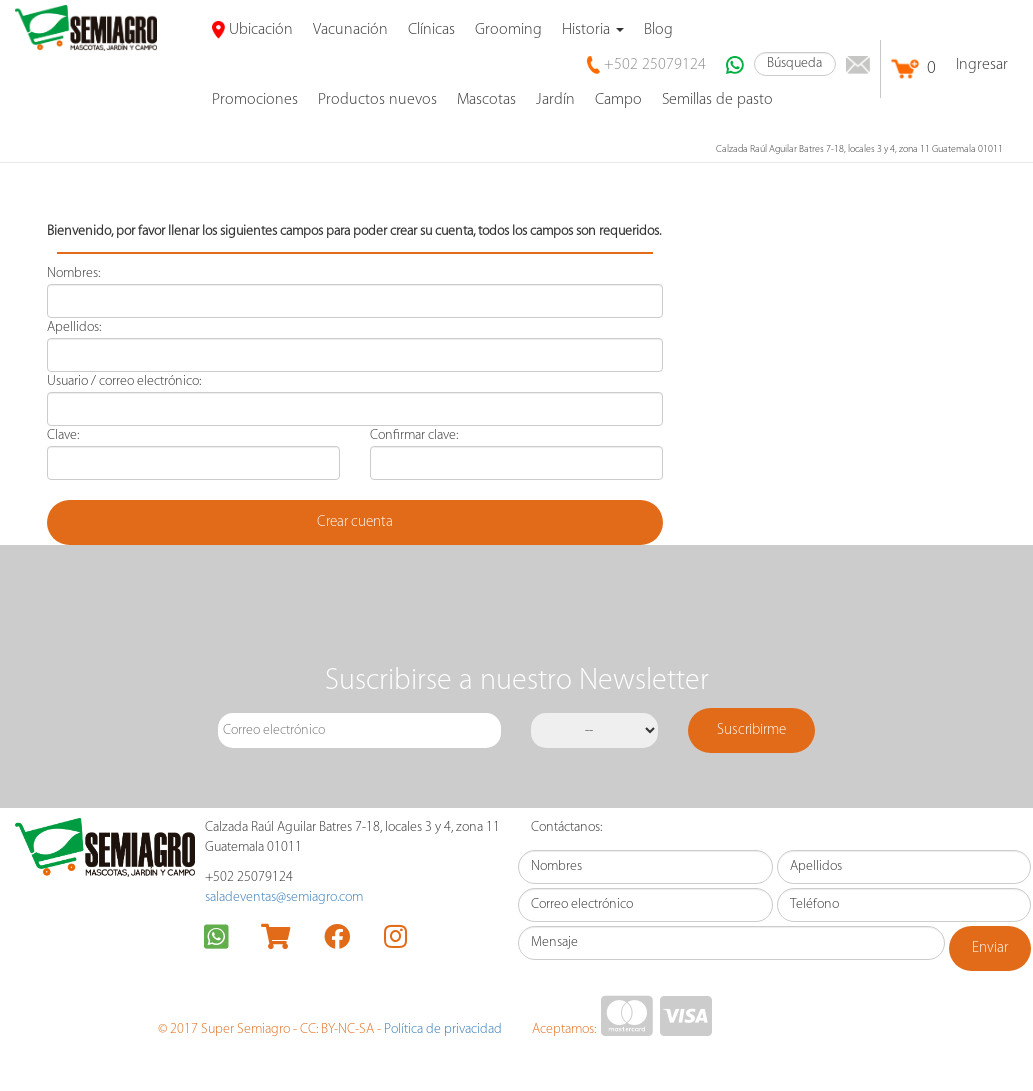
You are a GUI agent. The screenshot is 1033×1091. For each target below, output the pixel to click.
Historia (593, 30)
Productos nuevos (377, 100)
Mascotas (486, 100)
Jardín (555, 100)
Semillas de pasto (717, 100)
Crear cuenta (355, 522)
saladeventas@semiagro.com (284, 897)
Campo (618, 100)
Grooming (508, 30)
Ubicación (252, 30)
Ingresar (982, 65)
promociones (255, 100)
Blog (658, 30)
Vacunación (350, 30)
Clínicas (431, 30)
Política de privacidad (443, 1029)
